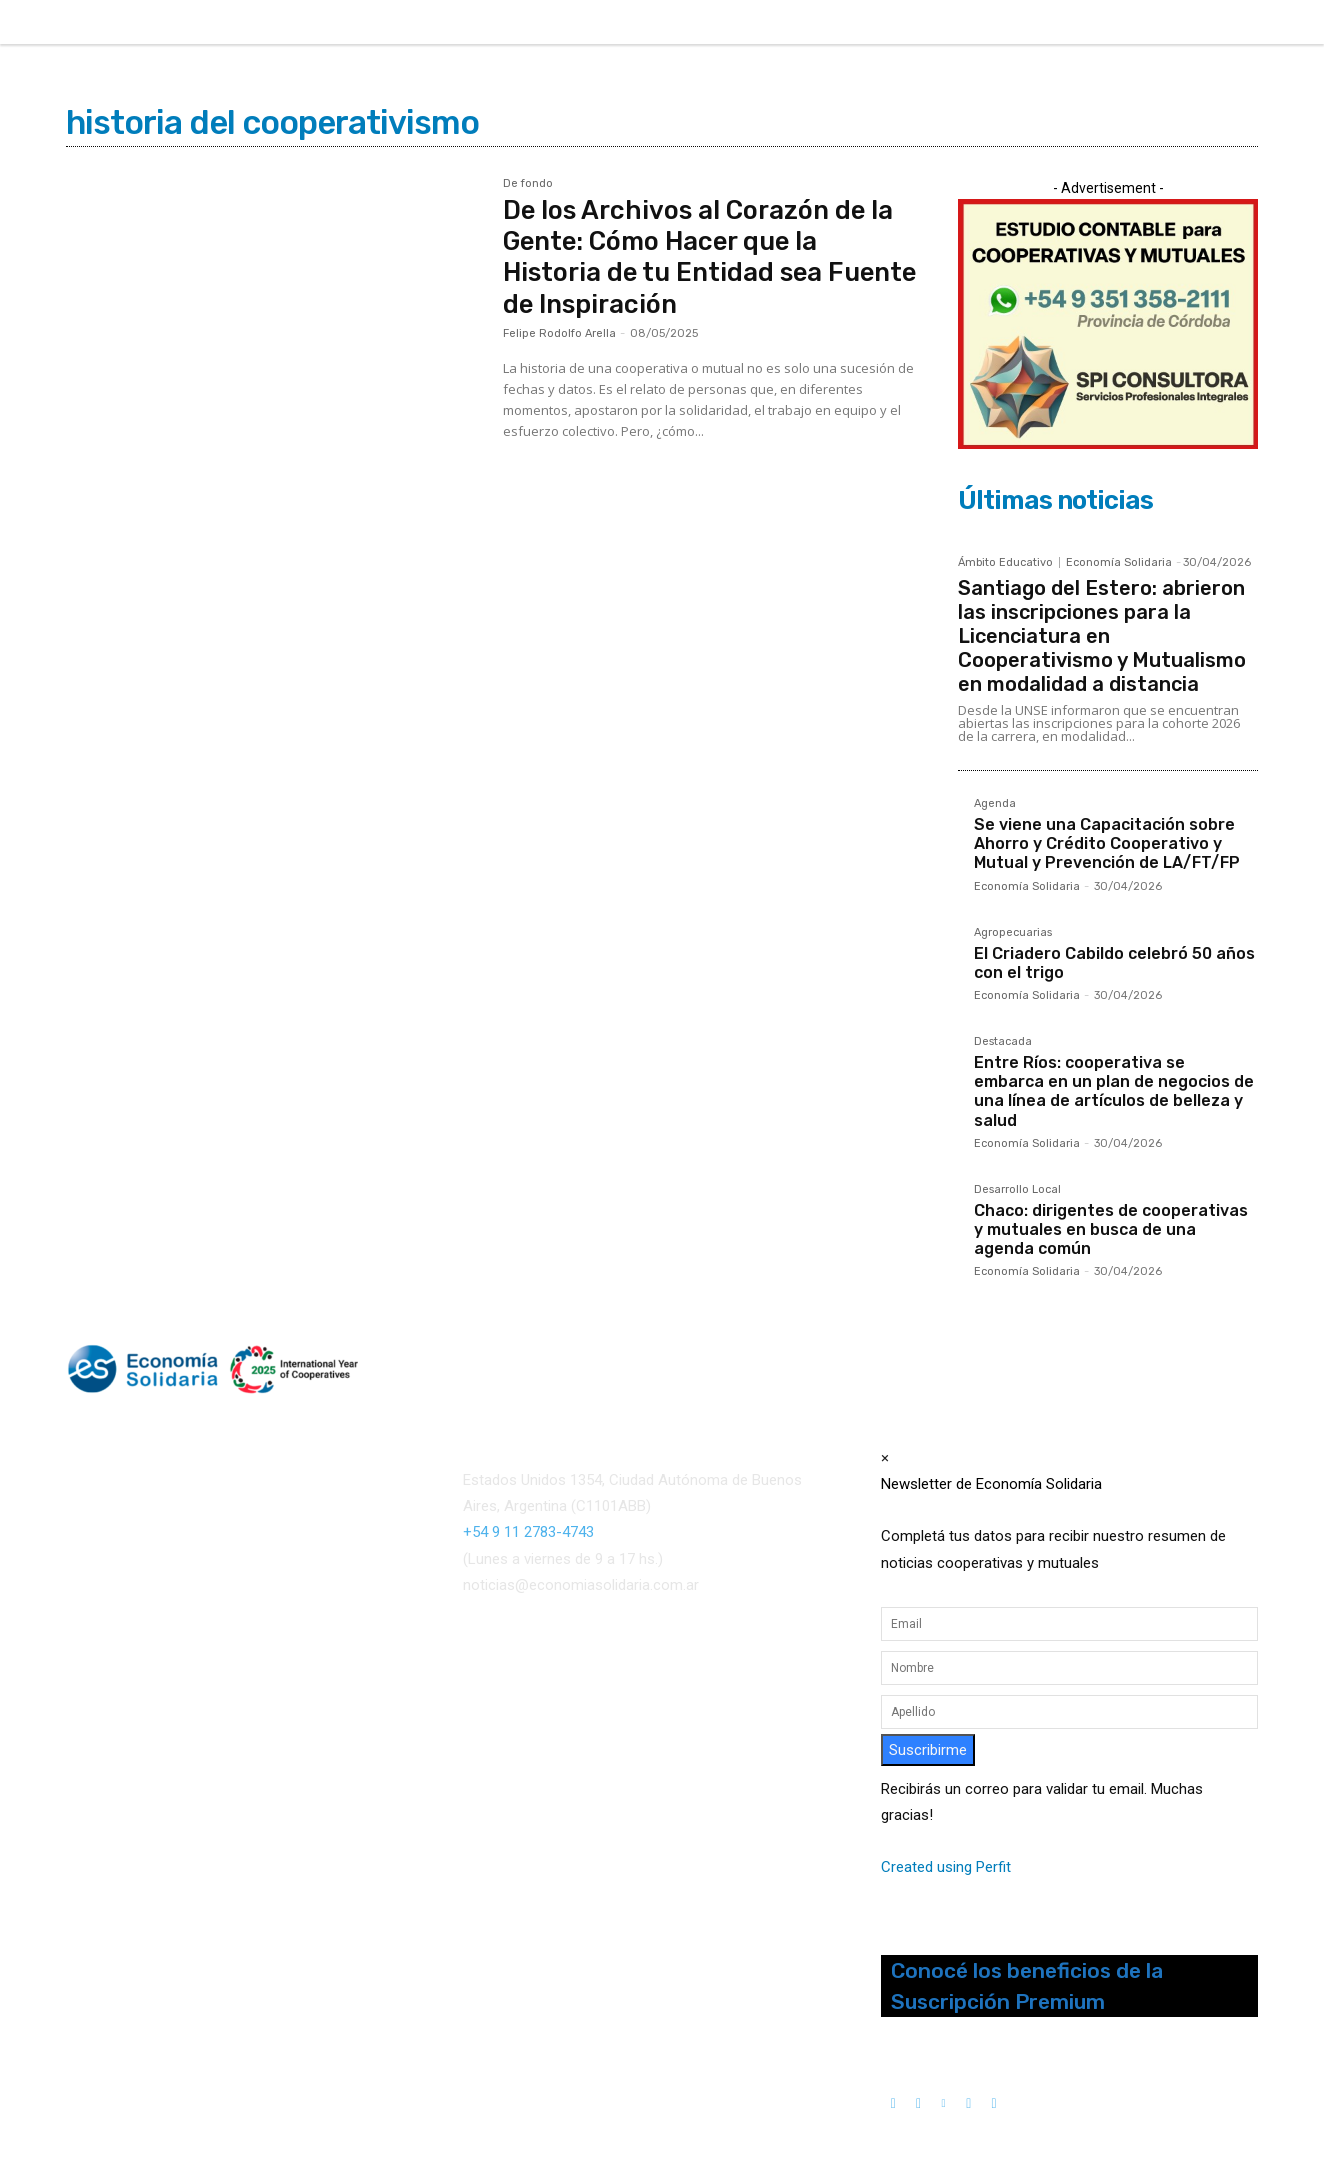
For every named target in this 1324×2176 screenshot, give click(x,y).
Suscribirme (928, 1750)
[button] (1078, 20)
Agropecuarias (1013, 933)
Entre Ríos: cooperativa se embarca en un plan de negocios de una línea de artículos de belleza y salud (1114, 1091)
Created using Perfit (946, 1867)
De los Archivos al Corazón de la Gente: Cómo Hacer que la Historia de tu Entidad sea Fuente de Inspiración (701, 257)
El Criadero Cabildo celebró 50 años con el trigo (1114, 963)
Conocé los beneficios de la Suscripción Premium (1027, 1986)
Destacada (1003, 1042)
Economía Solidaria (1119, 562)
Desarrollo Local (1017, 1190)
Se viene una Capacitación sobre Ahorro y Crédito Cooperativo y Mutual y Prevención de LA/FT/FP (1107, 843)
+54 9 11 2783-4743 (528, 1532)
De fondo (528, 184)
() (696, 1689)
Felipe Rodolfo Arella (559, 333)
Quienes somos (115, 1683)
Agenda (995, 804)
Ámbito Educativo (1005, 562)
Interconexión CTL (668, 1715)
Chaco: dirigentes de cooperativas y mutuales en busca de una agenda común (1111, 1229)
